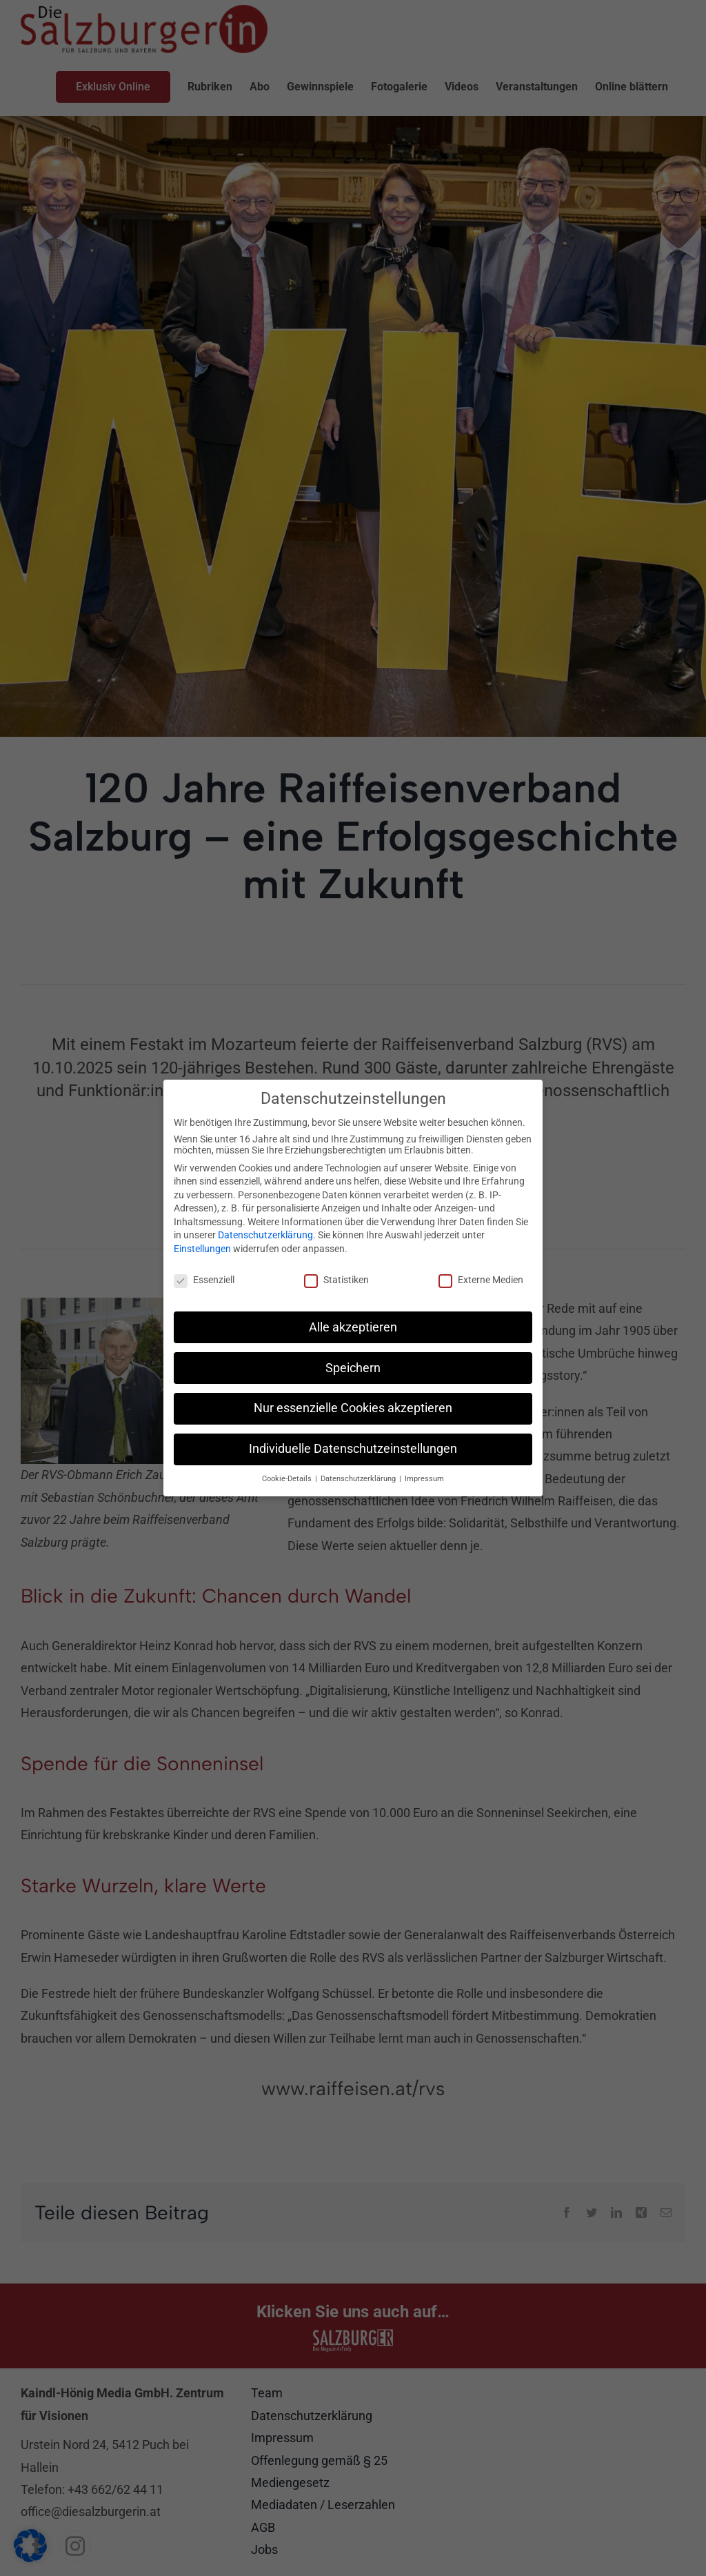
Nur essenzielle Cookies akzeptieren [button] (353, 1407)
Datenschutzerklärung (265, 1233)
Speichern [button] (353, 1366)
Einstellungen (202, 1247)
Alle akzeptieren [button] (353, 1325)
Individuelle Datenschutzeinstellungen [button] (353, 1447)
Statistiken (336, 1278)
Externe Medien (480, 1278)
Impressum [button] (424, 1477)
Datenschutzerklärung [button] (359, 1477)
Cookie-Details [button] (288, 1477)
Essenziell (204, 1278)
